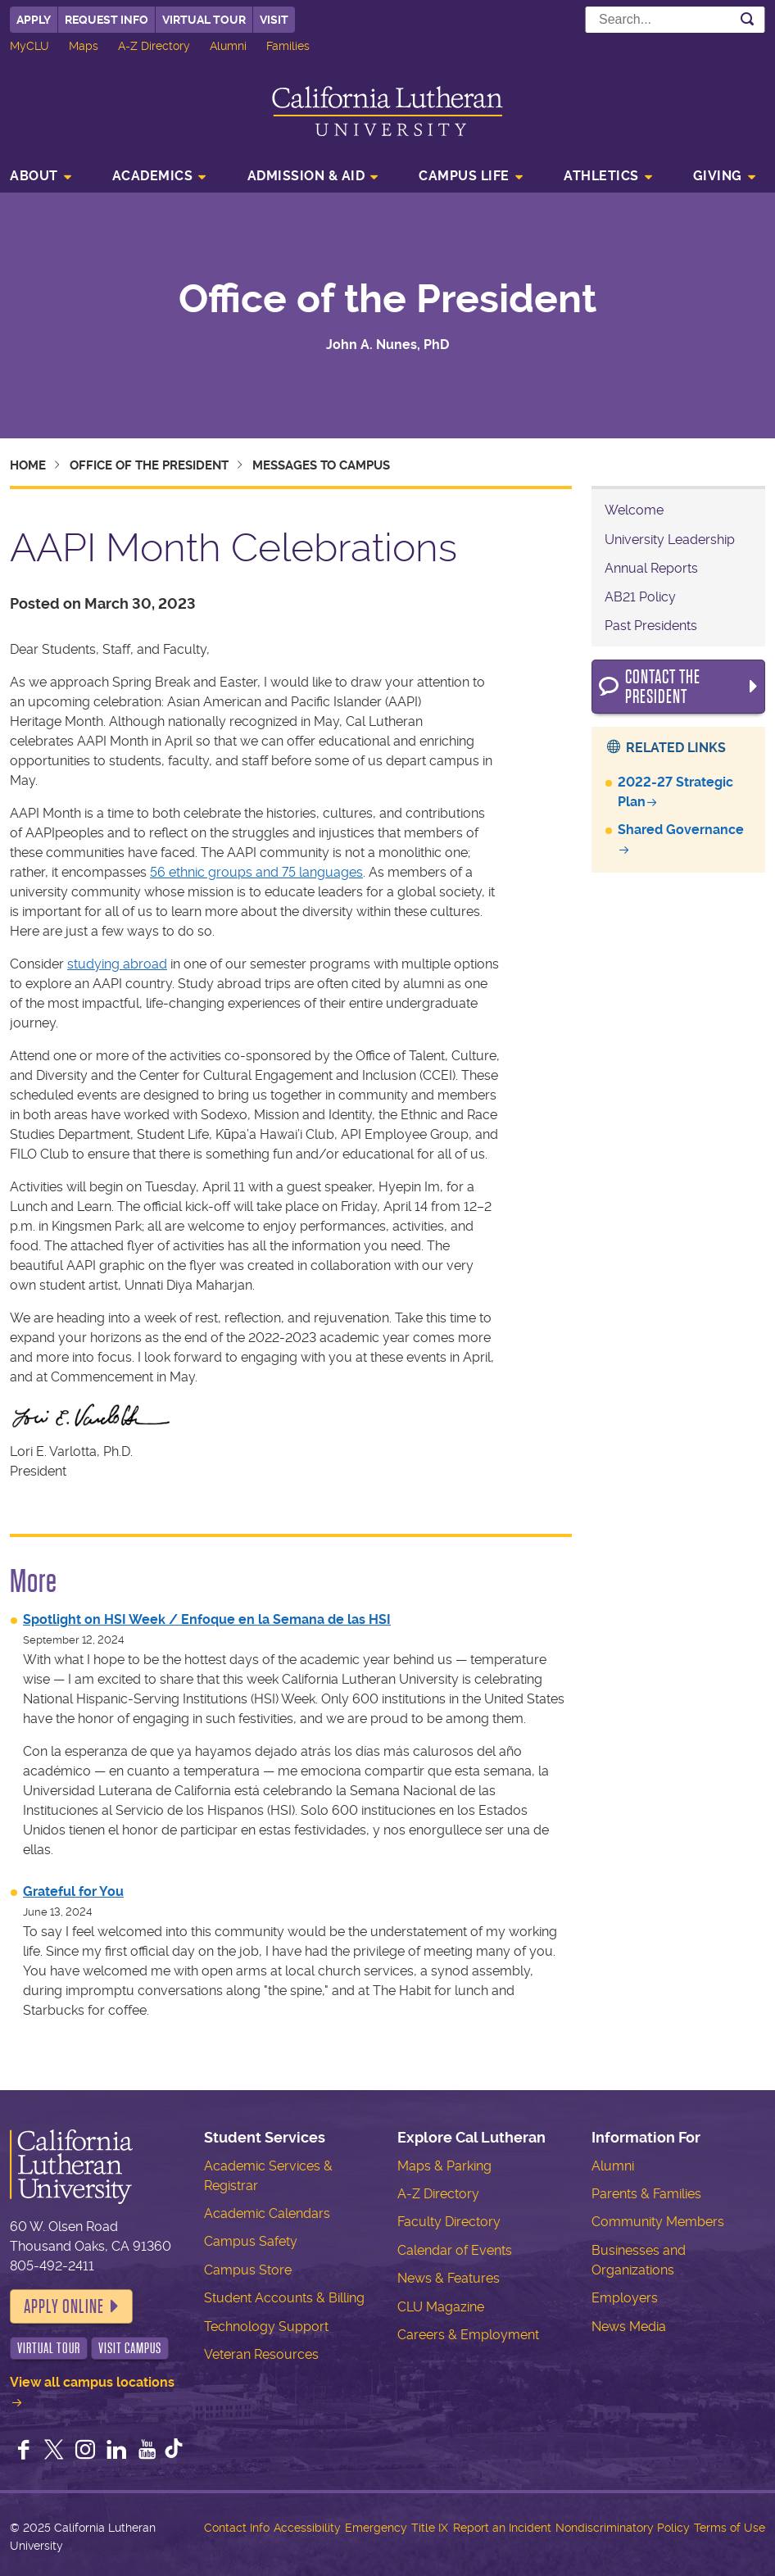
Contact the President (662, 686)
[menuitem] (45, 178)
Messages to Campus (321, 465)
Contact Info (237, 2527)
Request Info (106, 19)
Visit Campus (129, 2348)
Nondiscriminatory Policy (622, 2527)
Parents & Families (646, 2194)
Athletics (601, 176)
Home (28, 465)
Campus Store (248, 2270)
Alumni (228, 45)
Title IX (429, 2527)
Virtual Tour (204, 19)
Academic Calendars (267, 2213)
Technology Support (266, 2326)
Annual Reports (651, 568)
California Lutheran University (387, 111)
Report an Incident (502, 2527)
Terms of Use (729, 2527)
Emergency (376, 2527)
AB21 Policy (640, 597)
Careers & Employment (468, 2334)
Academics (152, 176)
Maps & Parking (444, 2166)
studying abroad (117, 964)
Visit (274, 19)
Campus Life (464, 176)
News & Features (448, 2278)
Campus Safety (250, 2241)
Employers (624, 2298)
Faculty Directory (449, 2221)
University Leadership (670, 539)
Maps (83, 45)
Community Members (657, 2221)
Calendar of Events (454, 2250)
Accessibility (307, 2527)
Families (288, 45)
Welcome (634, 510)
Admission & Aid (306, 176)
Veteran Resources (261, 2354)
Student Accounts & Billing (284, 2298)
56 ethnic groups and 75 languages (256, 872)
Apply (33, 19)
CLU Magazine (440, 2307)
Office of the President (387, 299)
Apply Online (64, 2306)
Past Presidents (651, 625)
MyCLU (29, 45)
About (34, 176)
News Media (628, 2326)
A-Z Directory (154, 45)
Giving (717, 176)
